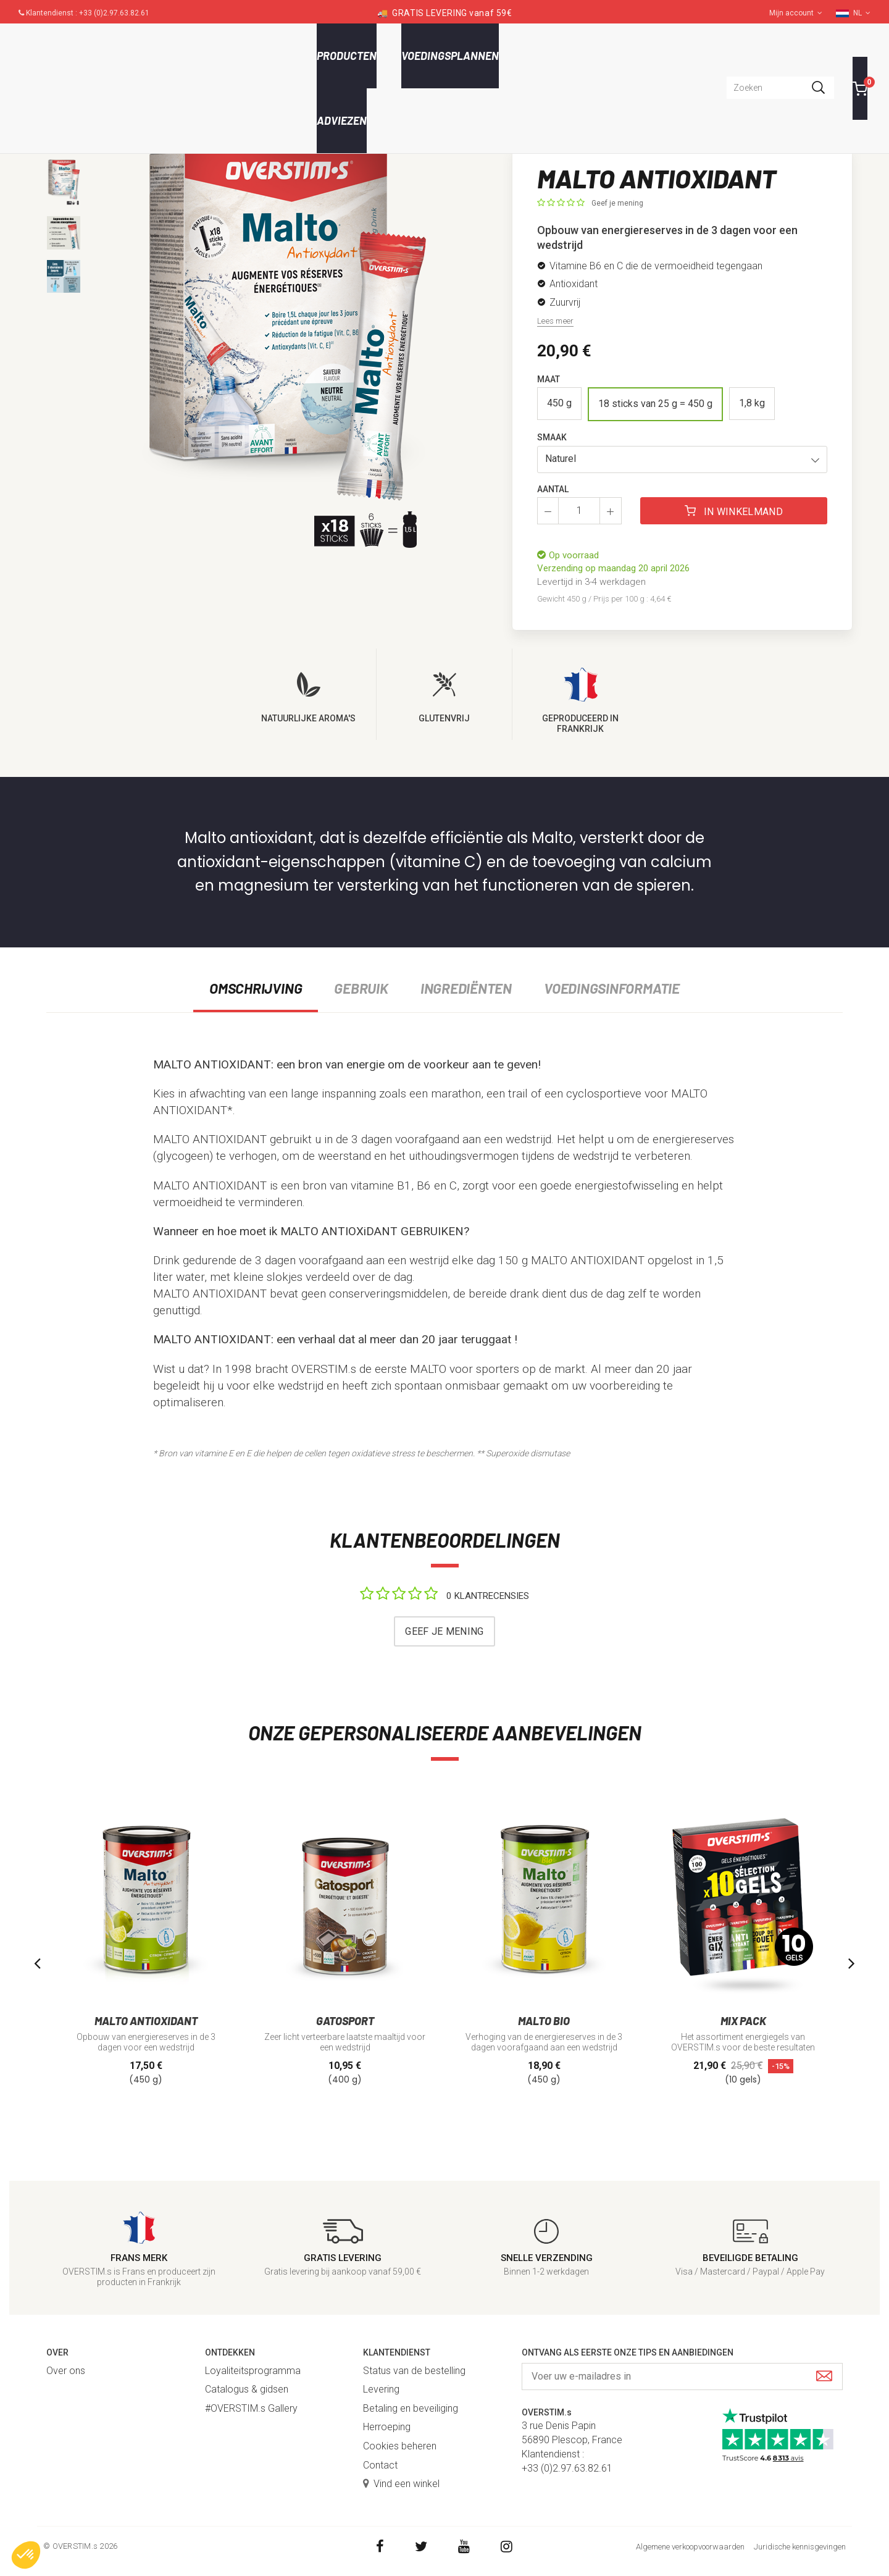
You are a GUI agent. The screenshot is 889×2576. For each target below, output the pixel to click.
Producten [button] (347, 55)
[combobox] (780, 88)
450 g (559, 403)
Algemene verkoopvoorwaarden (690, 2546)
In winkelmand (734, 511)
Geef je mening (617, 203)
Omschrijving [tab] (255, 988)
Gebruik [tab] (361, 988)
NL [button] (861, 13)
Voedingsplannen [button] (450, 55)
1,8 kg (752, 403)
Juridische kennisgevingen (800, 2546)
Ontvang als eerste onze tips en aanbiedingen (627, 2352)
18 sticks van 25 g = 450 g (655, 403)
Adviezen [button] (342, 120)
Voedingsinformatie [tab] (612, 988)
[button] (682, 459)
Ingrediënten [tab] (466, 988)
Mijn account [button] (795, 13)
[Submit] (824, 2377)
